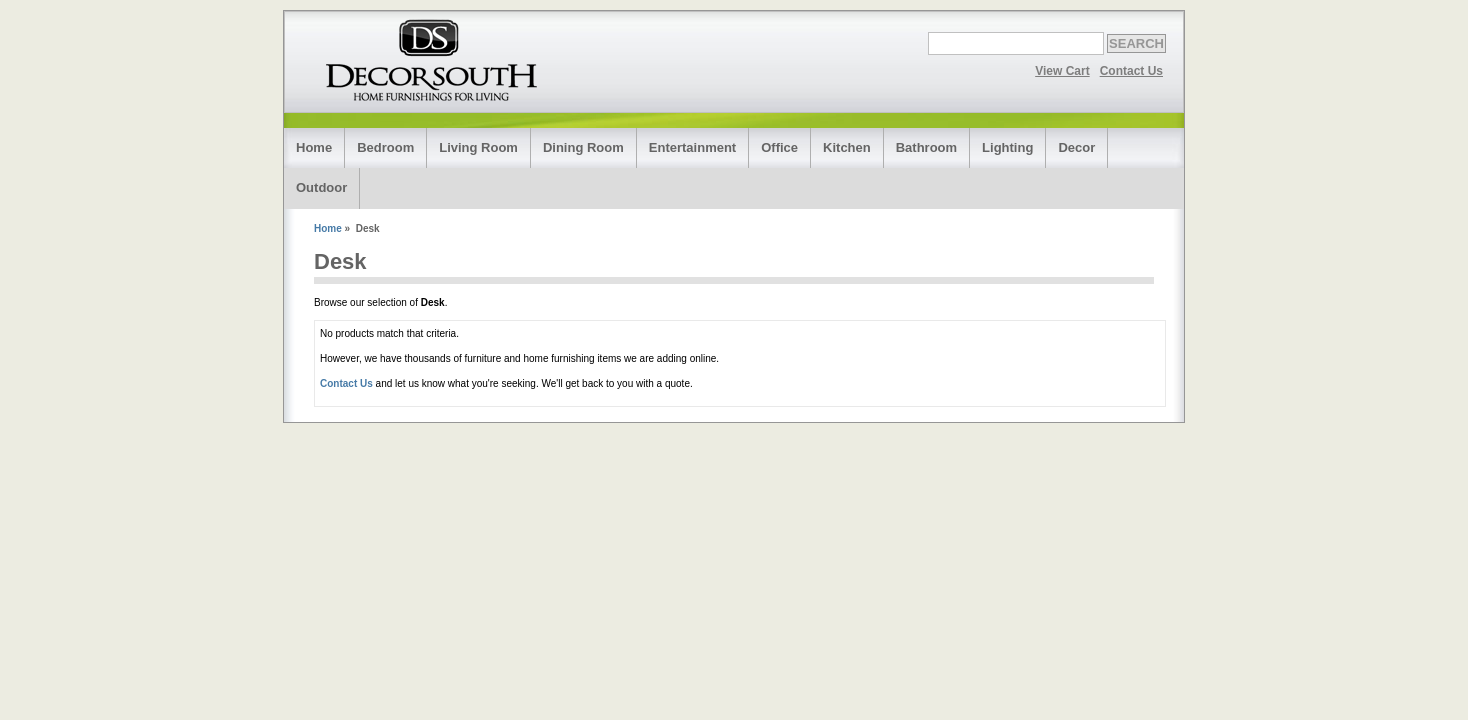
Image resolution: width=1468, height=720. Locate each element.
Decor (1076, 147)
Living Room (478, 147)
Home (314, 147)
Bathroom (926, 147)
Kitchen (847, 147)
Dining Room (583, 147)
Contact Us (1131, 71)
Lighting (1007, 147)
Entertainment (692, 147)
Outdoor (321, 187)
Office (779, 147)
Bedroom (385, 147)
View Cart (1062, 71)
